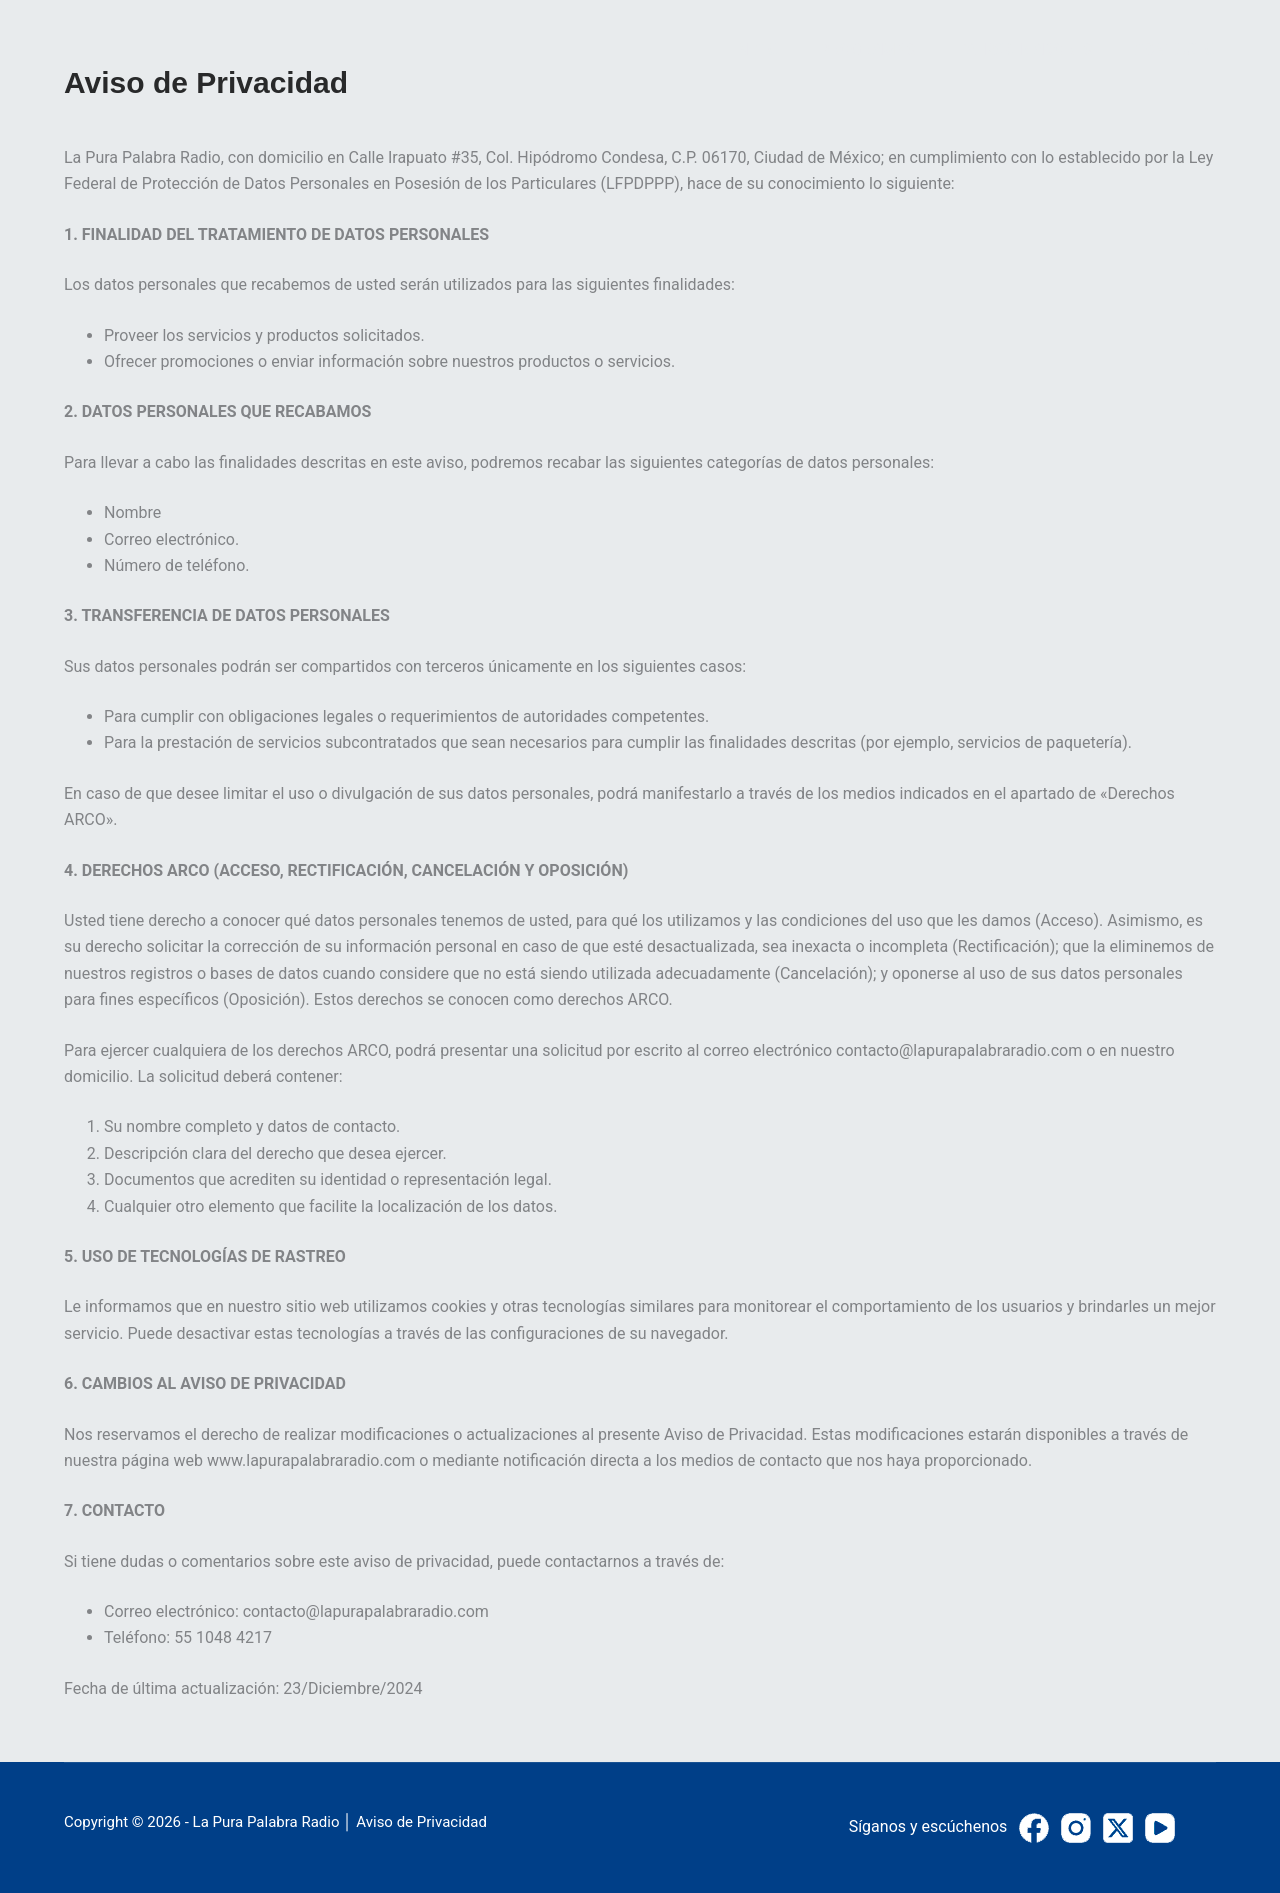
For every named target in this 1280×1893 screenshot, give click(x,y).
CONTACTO (1174, 49)
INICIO (756, 49)
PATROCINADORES (1024, 49)
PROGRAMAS (867, 49)
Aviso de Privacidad (421, 1822)
